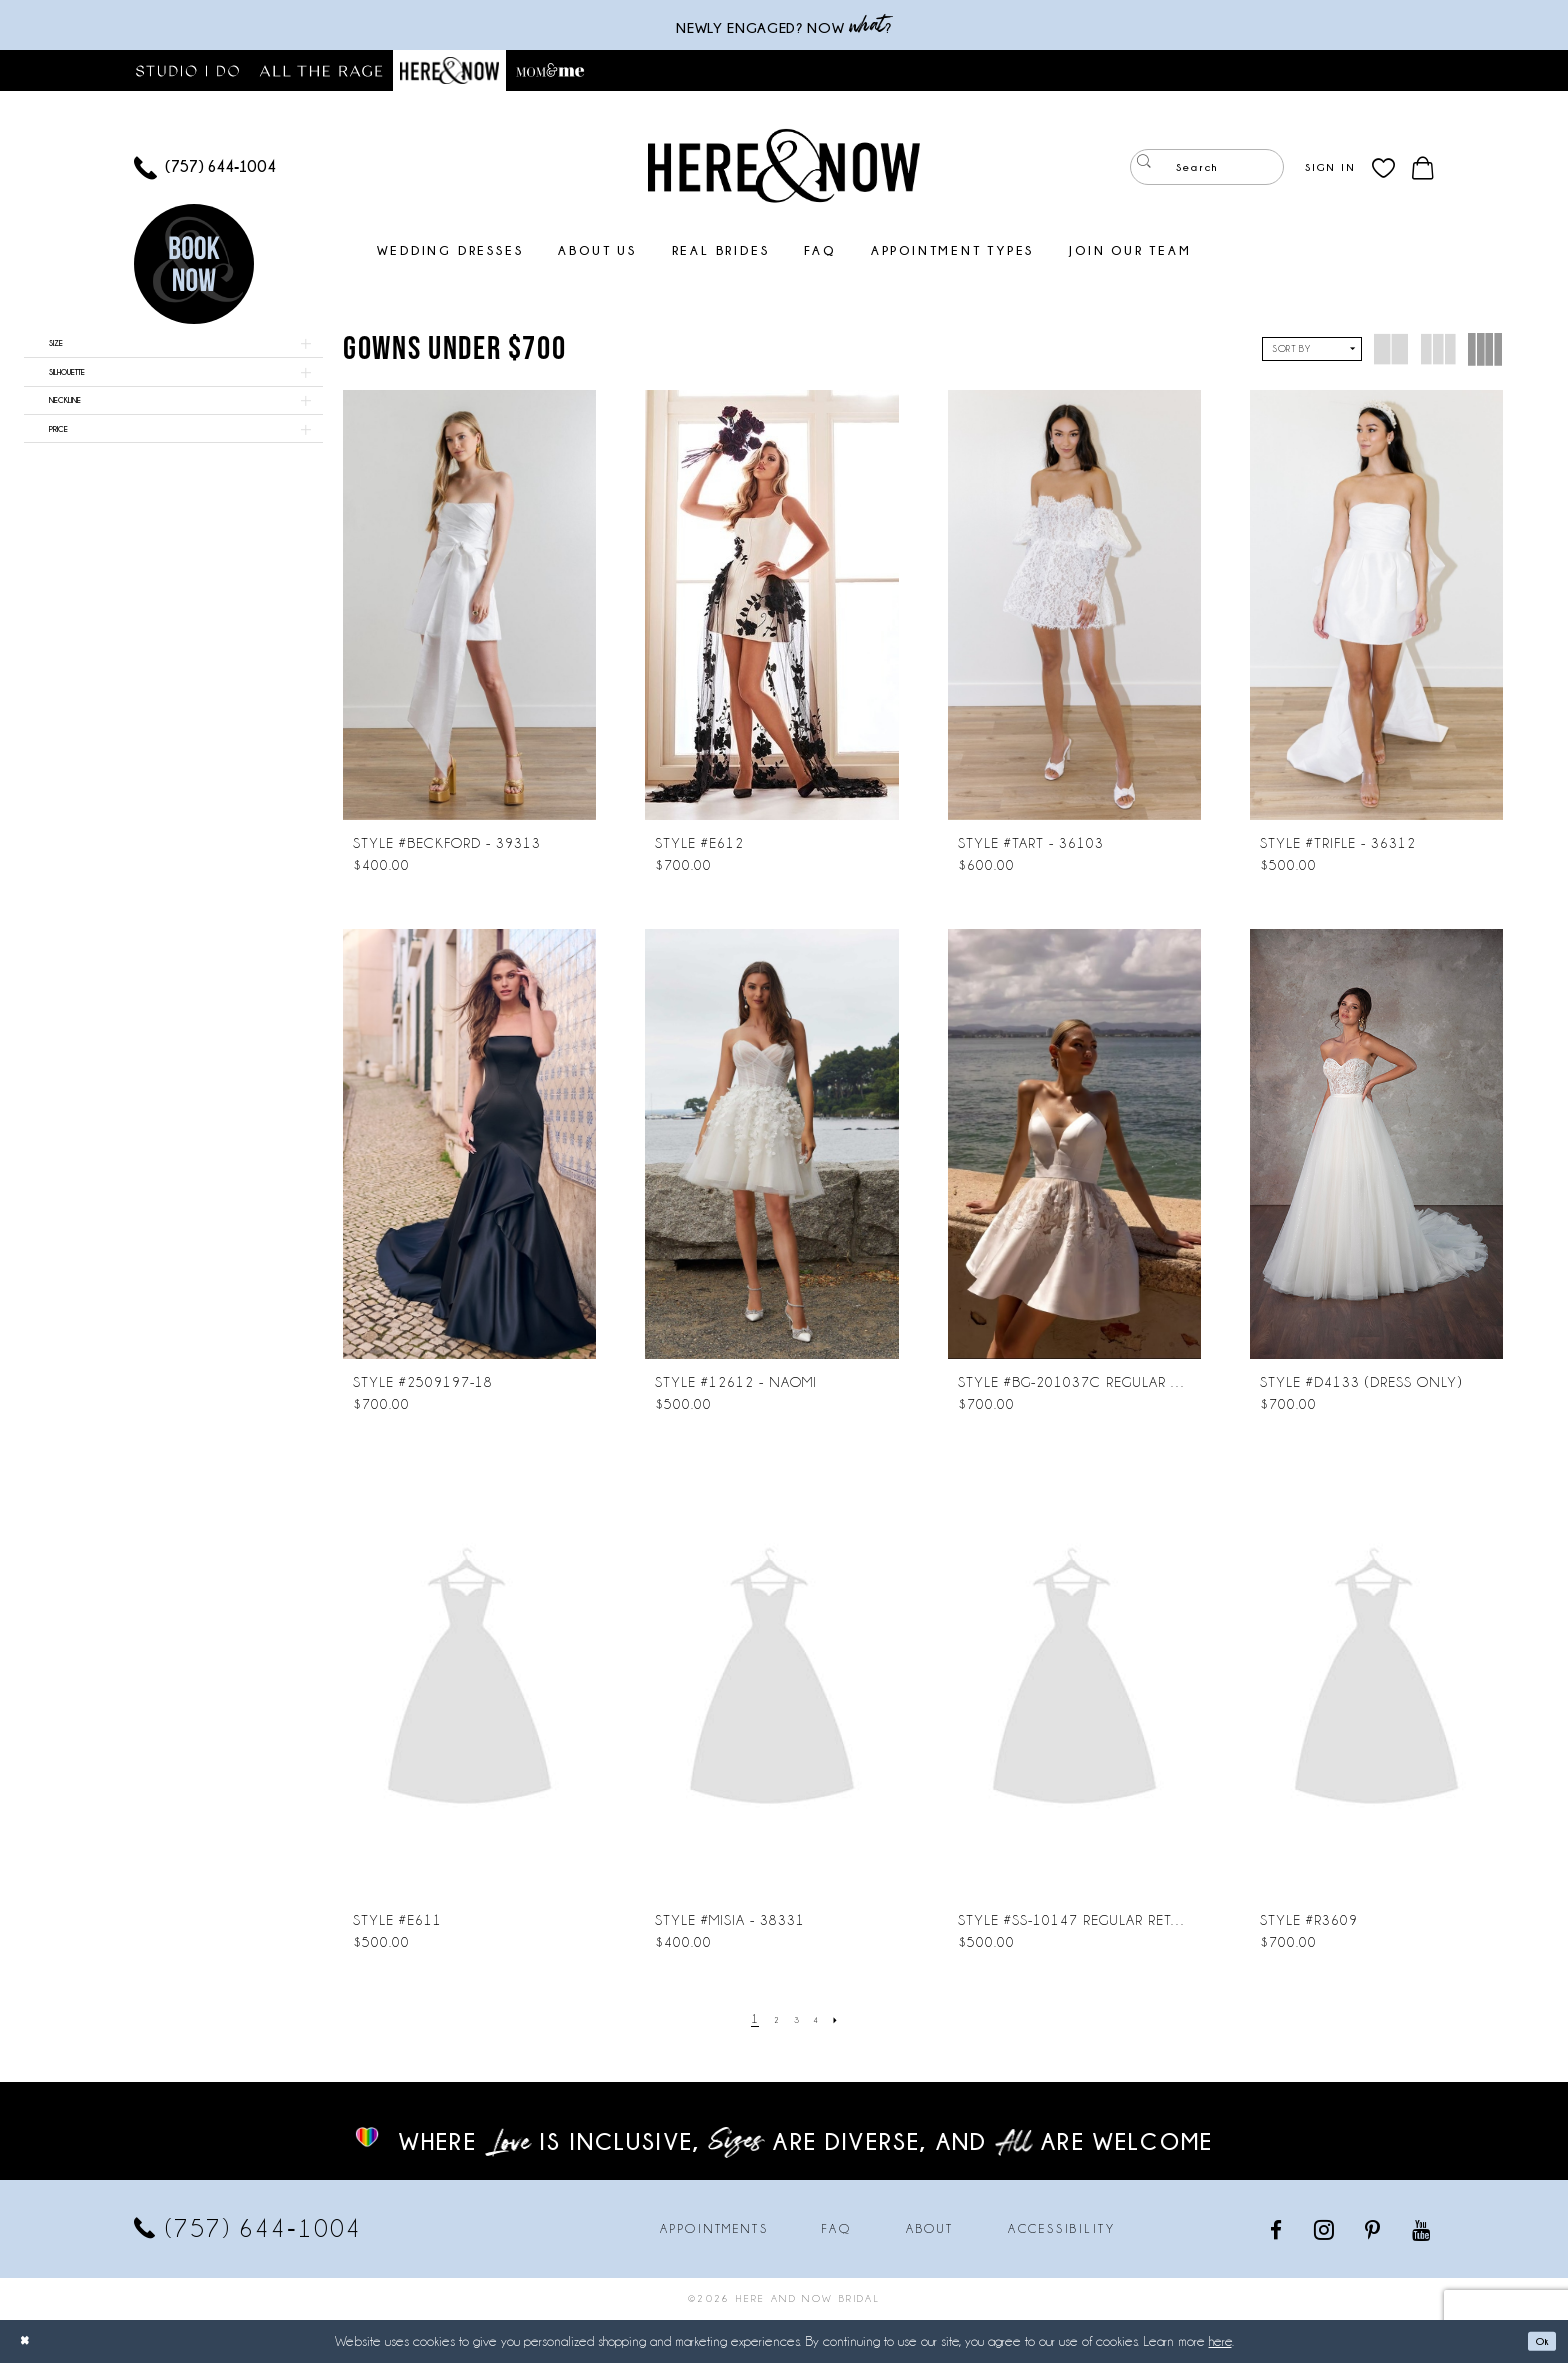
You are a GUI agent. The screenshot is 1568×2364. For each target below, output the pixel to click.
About (930, 2230)
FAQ (836, 2230)
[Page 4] (822, 2020)
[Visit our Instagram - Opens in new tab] (1325, 2230)
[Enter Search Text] (1207, 168)
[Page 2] (771, 2020)
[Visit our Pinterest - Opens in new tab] (1374, 2230)
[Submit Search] (1149, 168)
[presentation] (469, 606)
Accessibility (1062, 2230)
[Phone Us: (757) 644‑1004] (205, 168)
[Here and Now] (784, 166)
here (1220, 2342)
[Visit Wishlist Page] (1383, 168)
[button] (1330, 168)
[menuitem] (205, 168)
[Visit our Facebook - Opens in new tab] (1277, 2230)
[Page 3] (797, 2020)
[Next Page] (848, 2020)
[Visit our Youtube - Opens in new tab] (1422, 2230)
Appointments (714, 2230)
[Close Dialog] (30, 2342)
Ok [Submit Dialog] (1535, 2342)
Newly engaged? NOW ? (784, 25)
